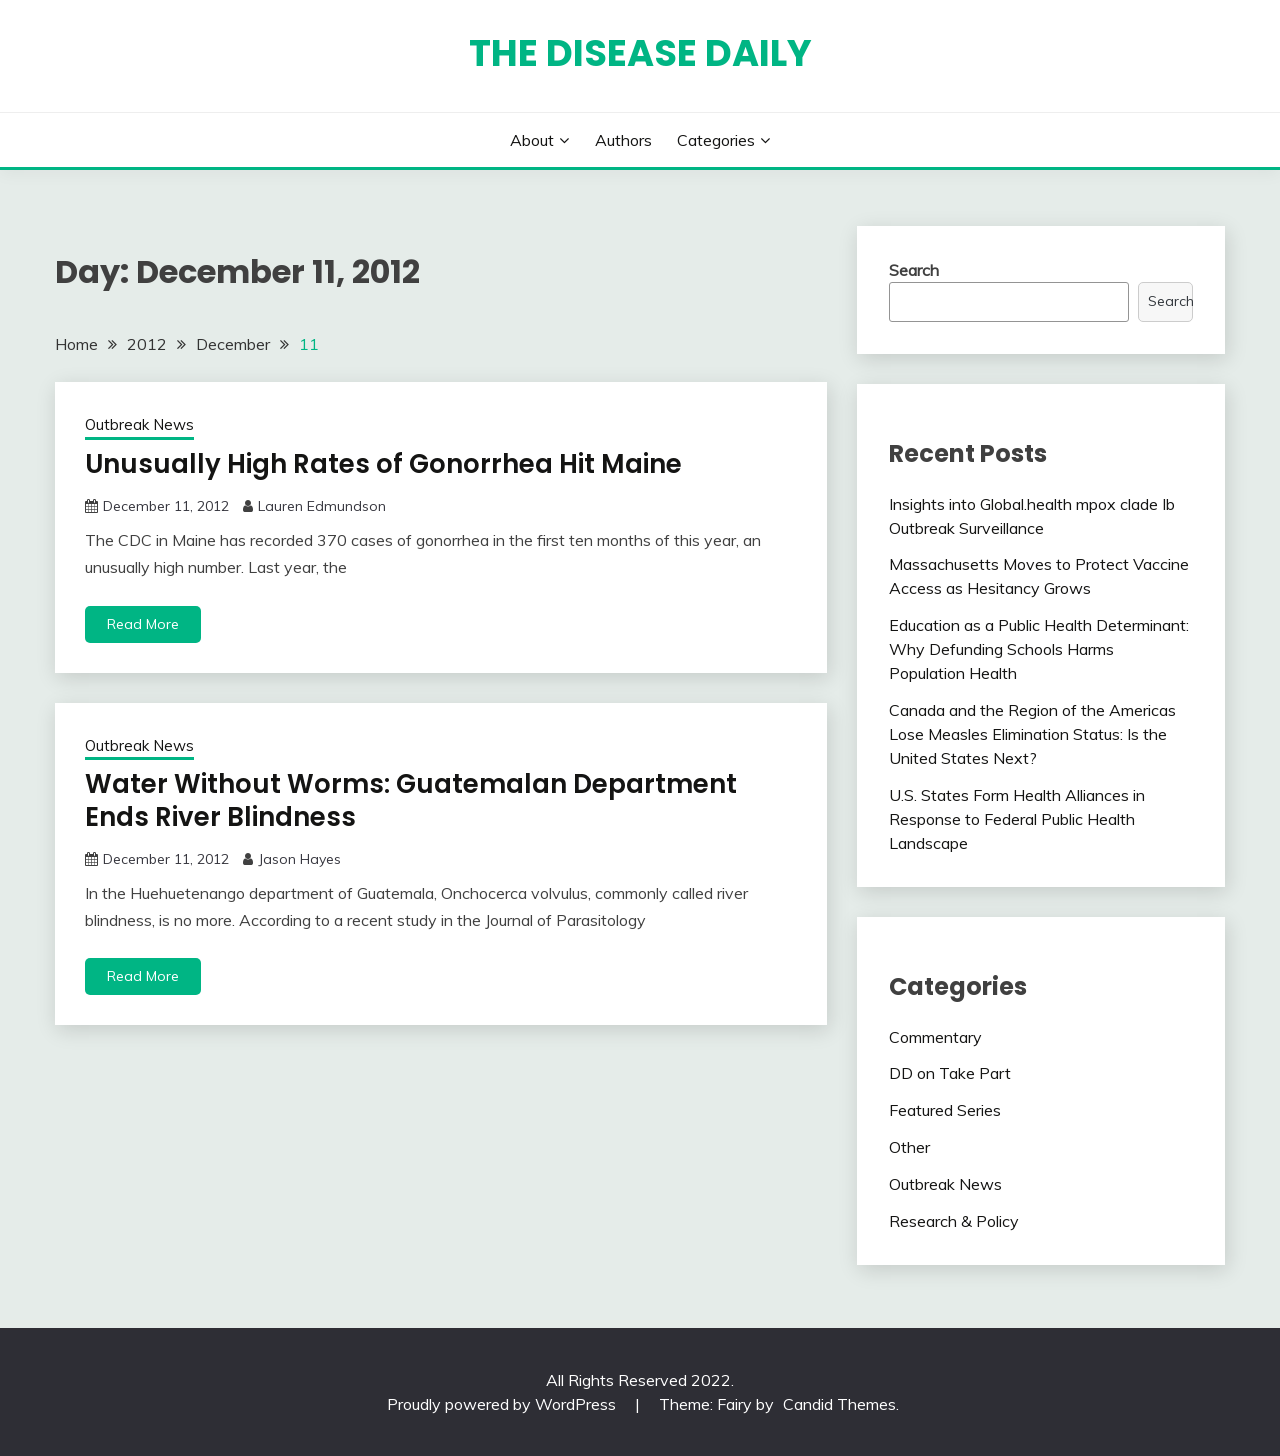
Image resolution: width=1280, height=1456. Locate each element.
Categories (716, 140)
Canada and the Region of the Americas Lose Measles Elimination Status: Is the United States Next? (1032, 734)
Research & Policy (954, 1221)
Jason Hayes (299, 859)
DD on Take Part (950, 1073)
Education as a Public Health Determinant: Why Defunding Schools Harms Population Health (1039, 649)
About (532, 140)
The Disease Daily (640, 53)
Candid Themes (839, 1404)
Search (914, 270)
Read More (143, 624)
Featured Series (945, 1110)
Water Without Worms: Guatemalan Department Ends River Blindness (411, 800)
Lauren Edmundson (322, 506)
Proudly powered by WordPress (503, 1404)
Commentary (935, 1037)
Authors (623, 140)
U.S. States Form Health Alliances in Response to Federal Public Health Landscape (1017, 819)
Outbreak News (139, 424)
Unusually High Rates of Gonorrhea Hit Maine (383, 464)
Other (909, 1147)
